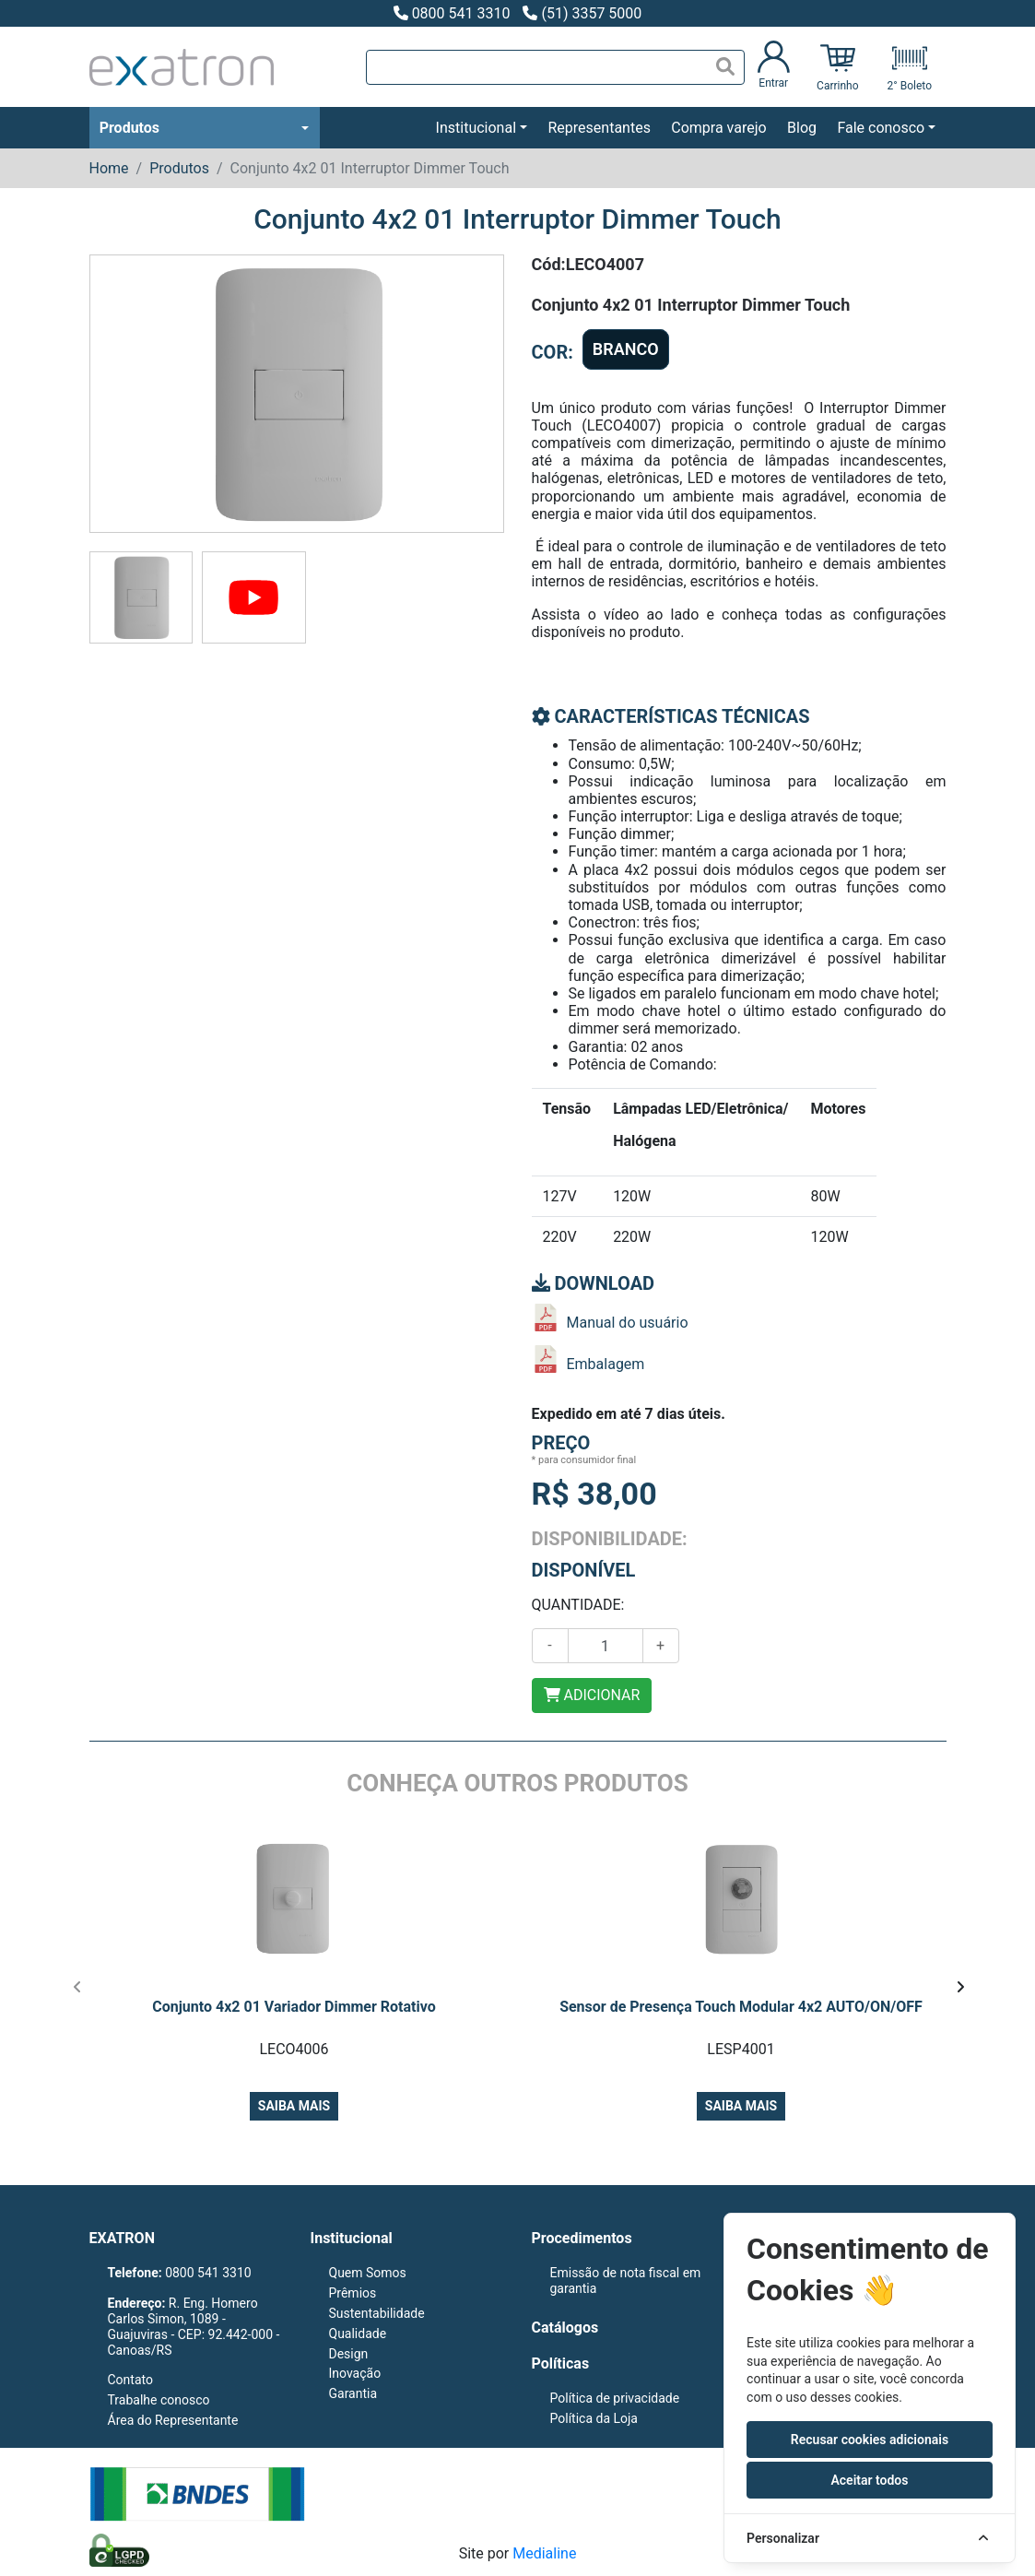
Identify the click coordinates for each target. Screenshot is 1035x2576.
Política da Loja (594, 2418)
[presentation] (78, 1987)
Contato (130, 2379)
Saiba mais (294, 2105)
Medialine (544, 2553)
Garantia (353, 2393)
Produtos (129, 127)
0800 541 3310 (452, 13)
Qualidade (358, 2333)
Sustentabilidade (377, 2313)
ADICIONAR (592, 1695)
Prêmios (353, 2293)
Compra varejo (718, 127)
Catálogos (565, 2327)
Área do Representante (173, 2420)
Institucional (476, 127)
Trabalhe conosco (159, 2400)
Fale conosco (880, 127)
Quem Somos (367, 2272)
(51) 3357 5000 (582, 13)
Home (109, 168)
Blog (802, 127)
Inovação (355, 2373)
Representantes (598, 127)
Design (349, 2353)
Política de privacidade (615, 2398)
